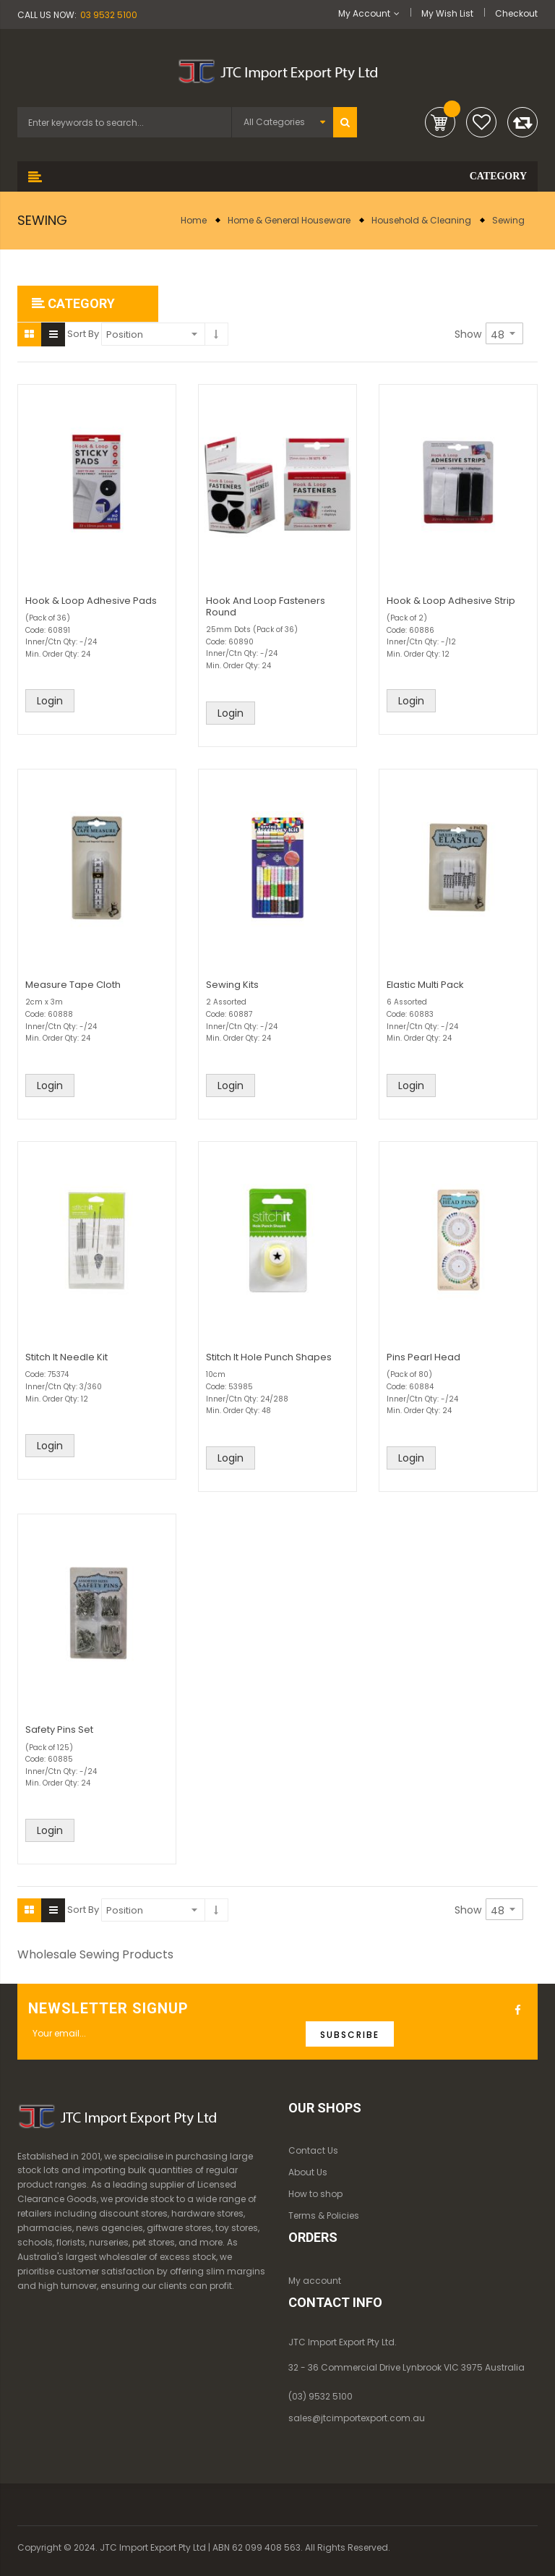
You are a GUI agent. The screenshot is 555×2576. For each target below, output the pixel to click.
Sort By (83, 334)
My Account (364, 13)
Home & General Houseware (289, 220)
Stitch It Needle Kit (66, 1357)
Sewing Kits (232, 984)
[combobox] (124, 122)
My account (314, 2280)
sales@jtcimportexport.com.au (356, 2418)
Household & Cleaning (421, 220)
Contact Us (313, 2150)
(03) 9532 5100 (320, 2396)
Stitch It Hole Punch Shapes (269, 1357)
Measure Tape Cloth (73, 984)
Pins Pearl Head (423, 1357)
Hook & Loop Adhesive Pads (91, 600)
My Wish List (447, 13)
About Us (307, 2172)
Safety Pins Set (59, 1729)
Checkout (516, 13)
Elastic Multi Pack (425, 984)
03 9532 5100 (108, 15)
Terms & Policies (323, 2215)
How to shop (315, 2194)
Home (194, 220)
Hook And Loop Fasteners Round (265, 606)
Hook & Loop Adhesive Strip (451, 600)
